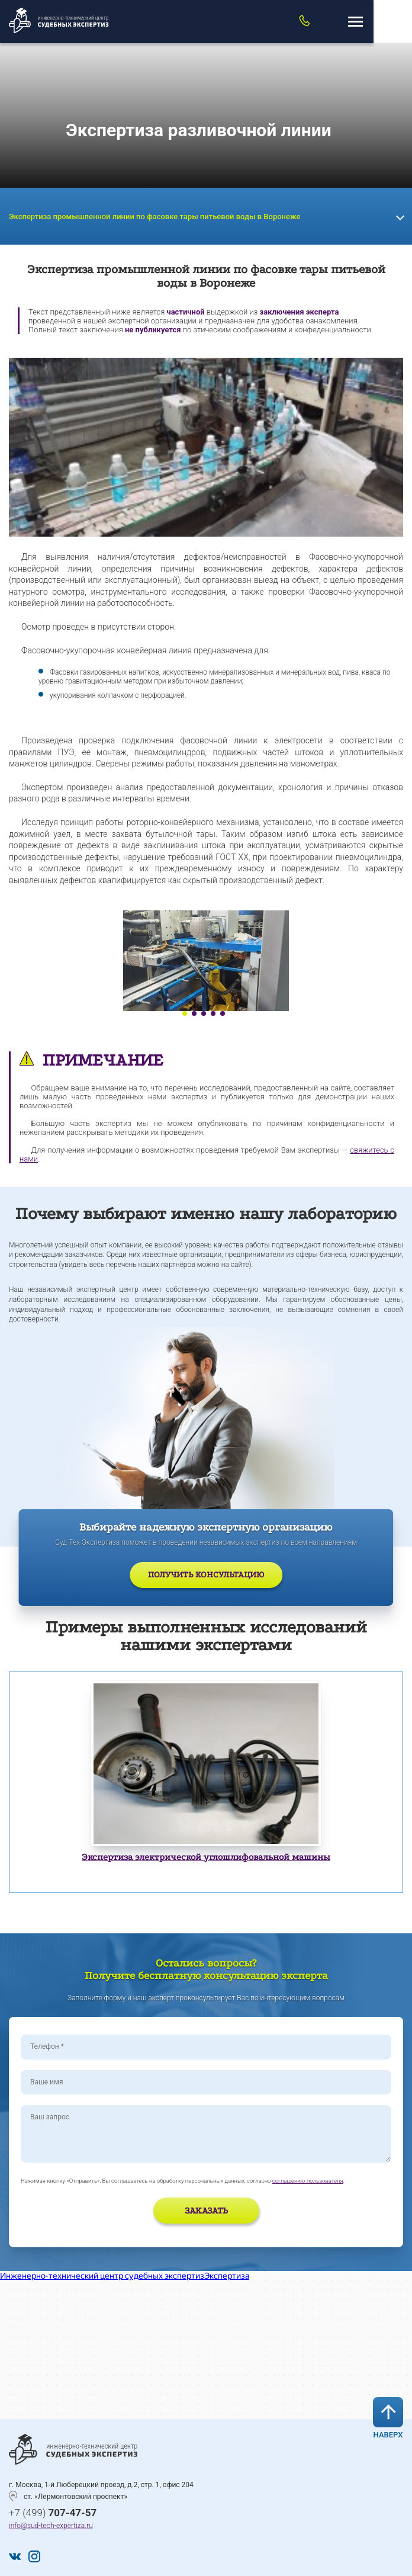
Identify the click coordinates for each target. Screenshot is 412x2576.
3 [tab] (203, 1013)
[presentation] (90, 2212)
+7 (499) (52, 2513)
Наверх (388, 2418)
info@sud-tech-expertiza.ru (51, 2526)
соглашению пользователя (307, 2180)
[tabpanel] (206, 960)
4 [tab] (213, 1013)
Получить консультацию (206, 1575)
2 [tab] (194, 1013)
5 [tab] (222, 1013)
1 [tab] (184, 1013)
